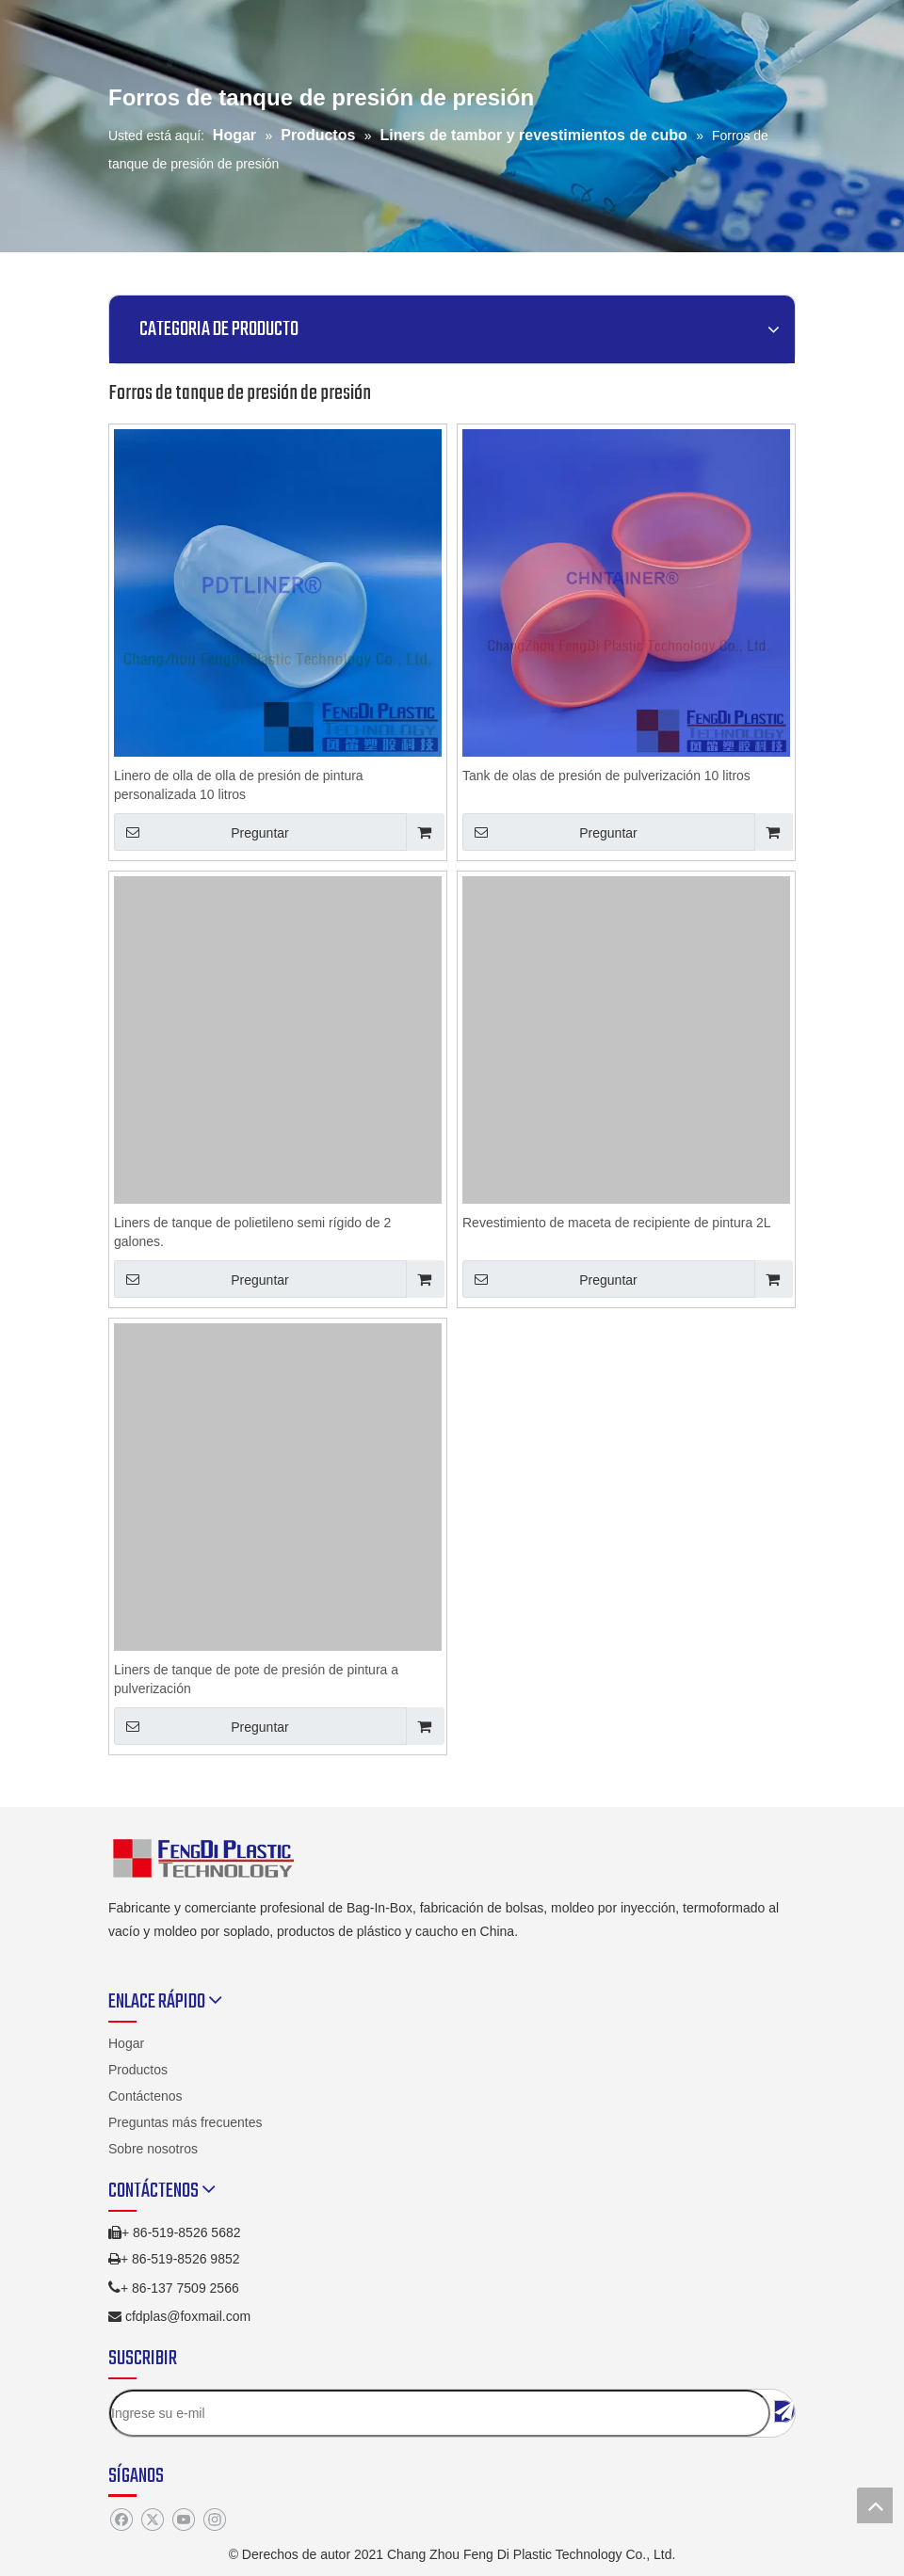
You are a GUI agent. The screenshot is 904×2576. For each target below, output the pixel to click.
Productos (138, 2069)
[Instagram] (214, 2519)
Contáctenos (145, 2096)
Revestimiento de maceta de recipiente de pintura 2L (616, 1222)
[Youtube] (183, 2519)
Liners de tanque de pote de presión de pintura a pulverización (256, 1679)
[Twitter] (152, 2519)
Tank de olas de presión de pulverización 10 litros (606, 775)
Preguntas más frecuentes (185, 2122)
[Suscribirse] (784, 2411)
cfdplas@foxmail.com (187, 2316)
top (875, 2505)
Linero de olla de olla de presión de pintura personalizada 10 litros (238, 785)
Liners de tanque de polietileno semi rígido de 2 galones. (252, 1232)
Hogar (126, 2043)
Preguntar (201, 832)
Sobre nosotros (153, 2148)
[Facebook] (121, 2519)
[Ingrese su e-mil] (439, 2413)
